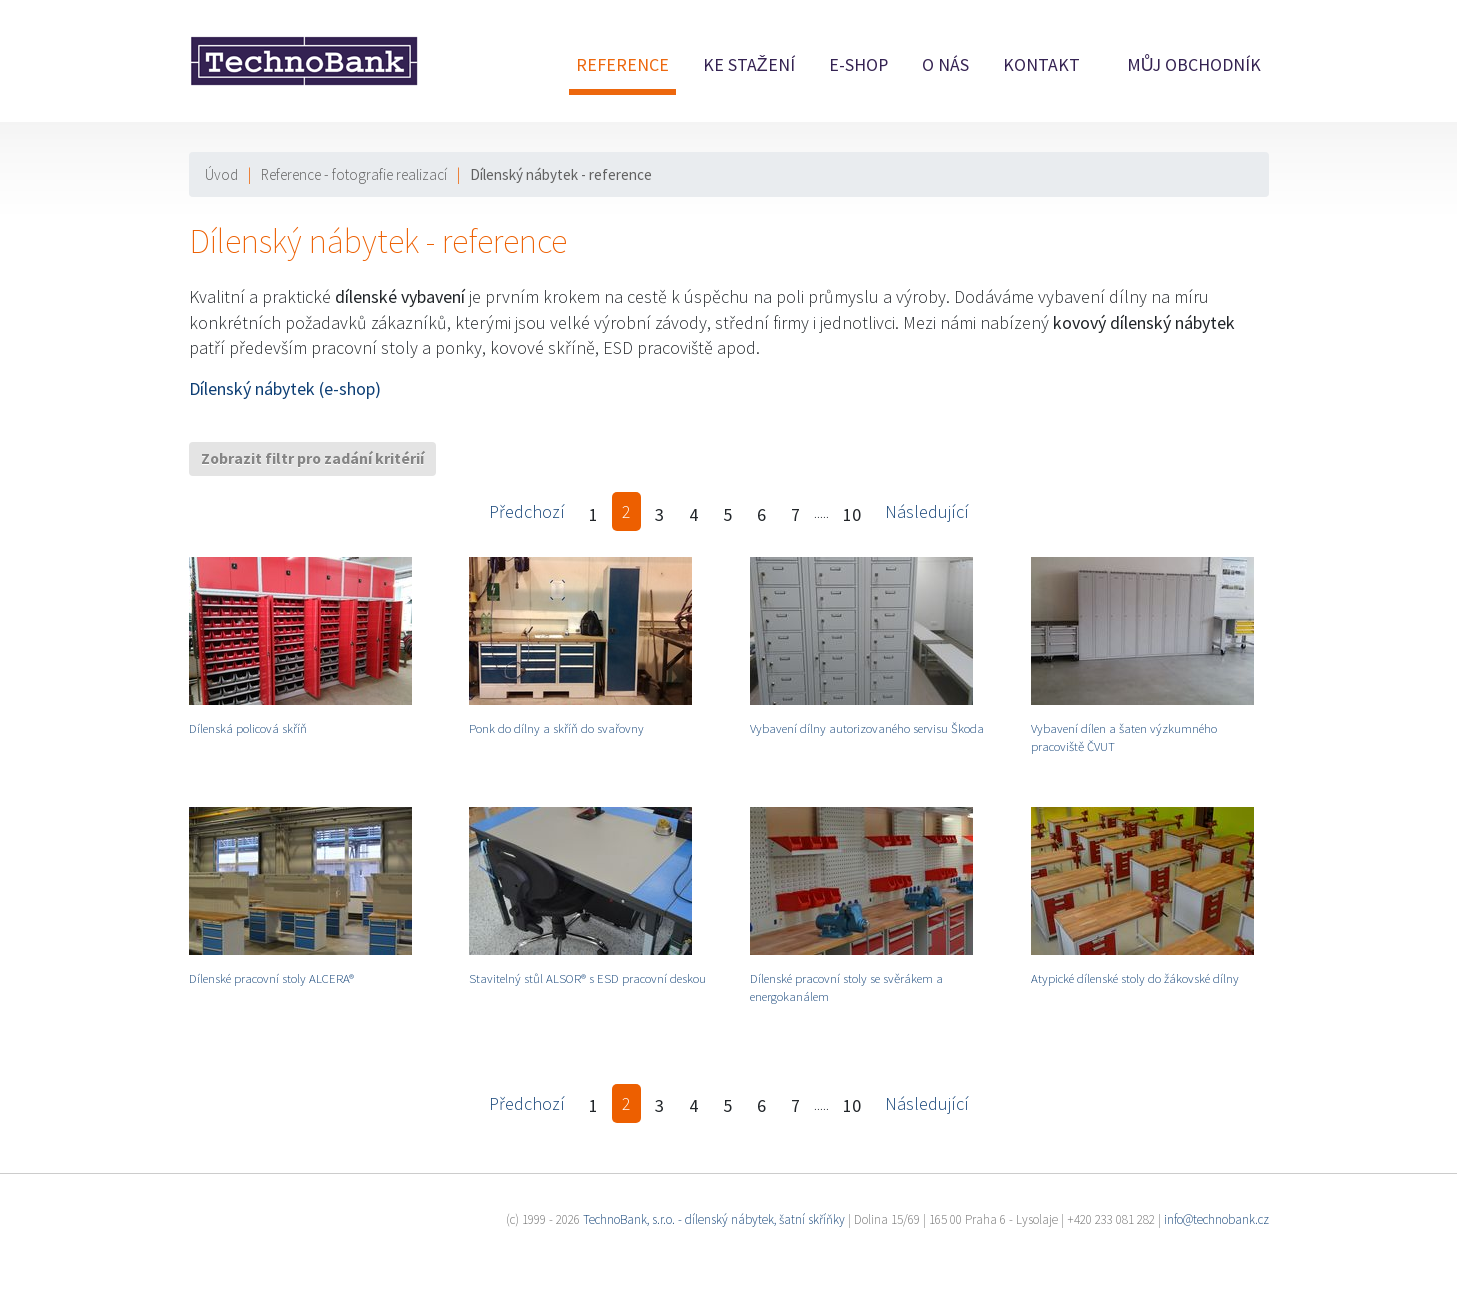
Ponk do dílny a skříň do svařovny (556, 728)
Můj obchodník (1194, 65)
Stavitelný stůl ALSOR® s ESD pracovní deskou (587, 978)
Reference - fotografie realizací (354, 174)
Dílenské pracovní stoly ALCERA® (271, 978)
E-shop (858, 65)
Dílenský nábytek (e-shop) (285, 388)
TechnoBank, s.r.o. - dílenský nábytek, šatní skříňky (714, 1219)
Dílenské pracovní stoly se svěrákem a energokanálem (846, 987)
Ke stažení (749, 65)
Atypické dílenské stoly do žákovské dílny (1135, 978)
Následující (927, 511)
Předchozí (527, 511)
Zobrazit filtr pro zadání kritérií (312, 458)
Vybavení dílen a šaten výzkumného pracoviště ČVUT (1124, 737)
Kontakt (1041, 65)
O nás (945, 65)
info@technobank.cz (1216, 1219)
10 (852, 514)
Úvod (221, 174)
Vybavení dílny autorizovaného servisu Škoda (867, 728)
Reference (622, 65)
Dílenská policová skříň (248, 728)
